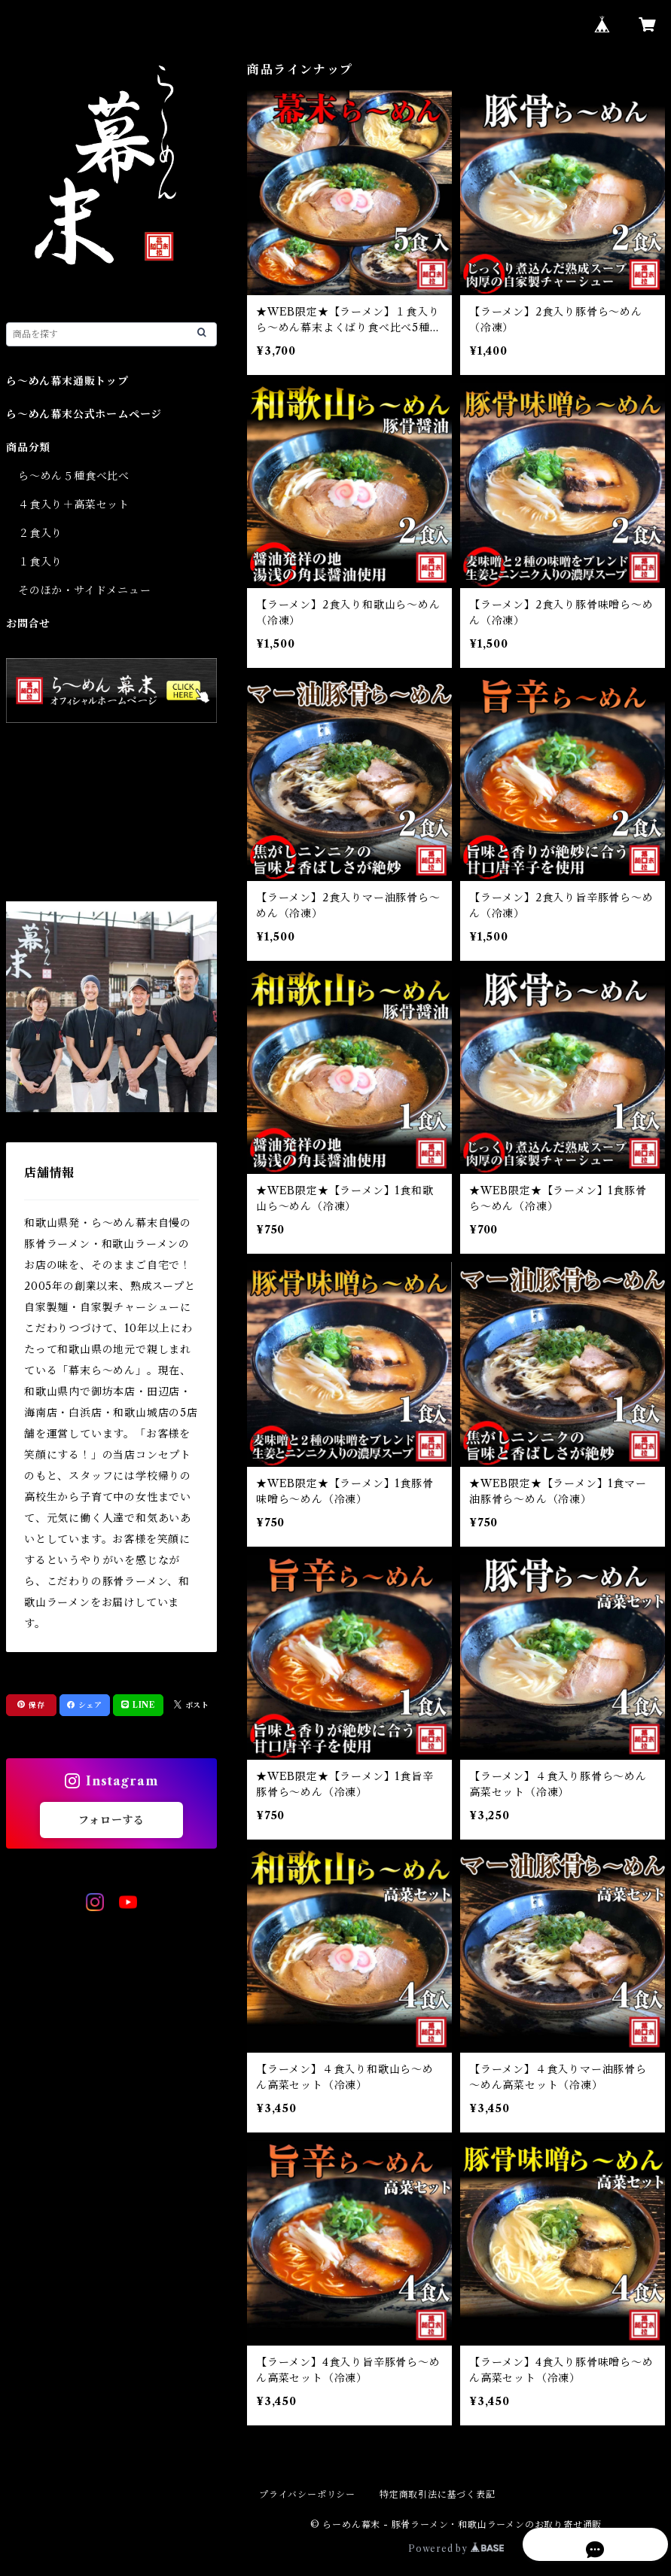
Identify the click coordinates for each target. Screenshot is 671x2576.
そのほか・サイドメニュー (84, 590)
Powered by (456, 2548)
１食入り (40, 562)
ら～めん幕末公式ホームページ (84, 414)
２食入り (40, 533)
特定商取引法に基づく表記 (438, 2494)
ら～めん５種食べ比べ (74, 476)
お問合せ (28, 623)
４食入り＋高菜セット (74, 504)
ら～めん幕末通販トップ (67, 381)
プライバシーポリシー (307, 2494)
